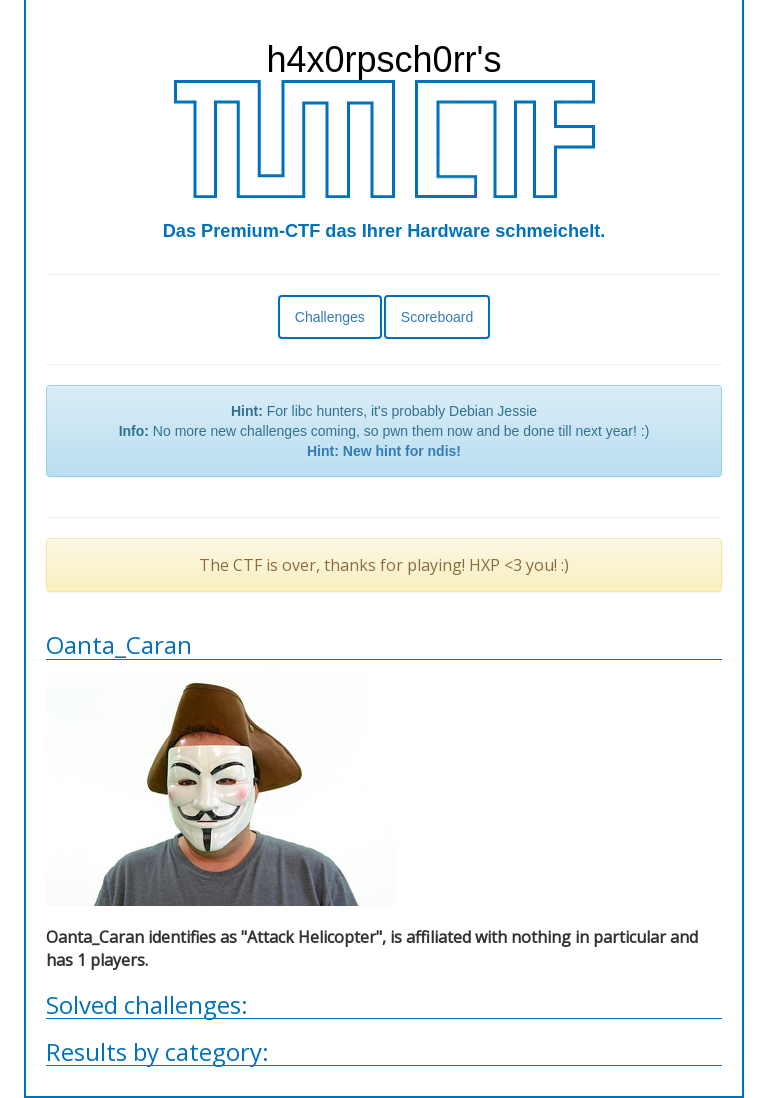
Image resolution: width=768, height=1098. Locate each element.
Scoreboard (437, 317)
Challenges (330, 317)
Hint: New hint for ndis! (384, 451)
